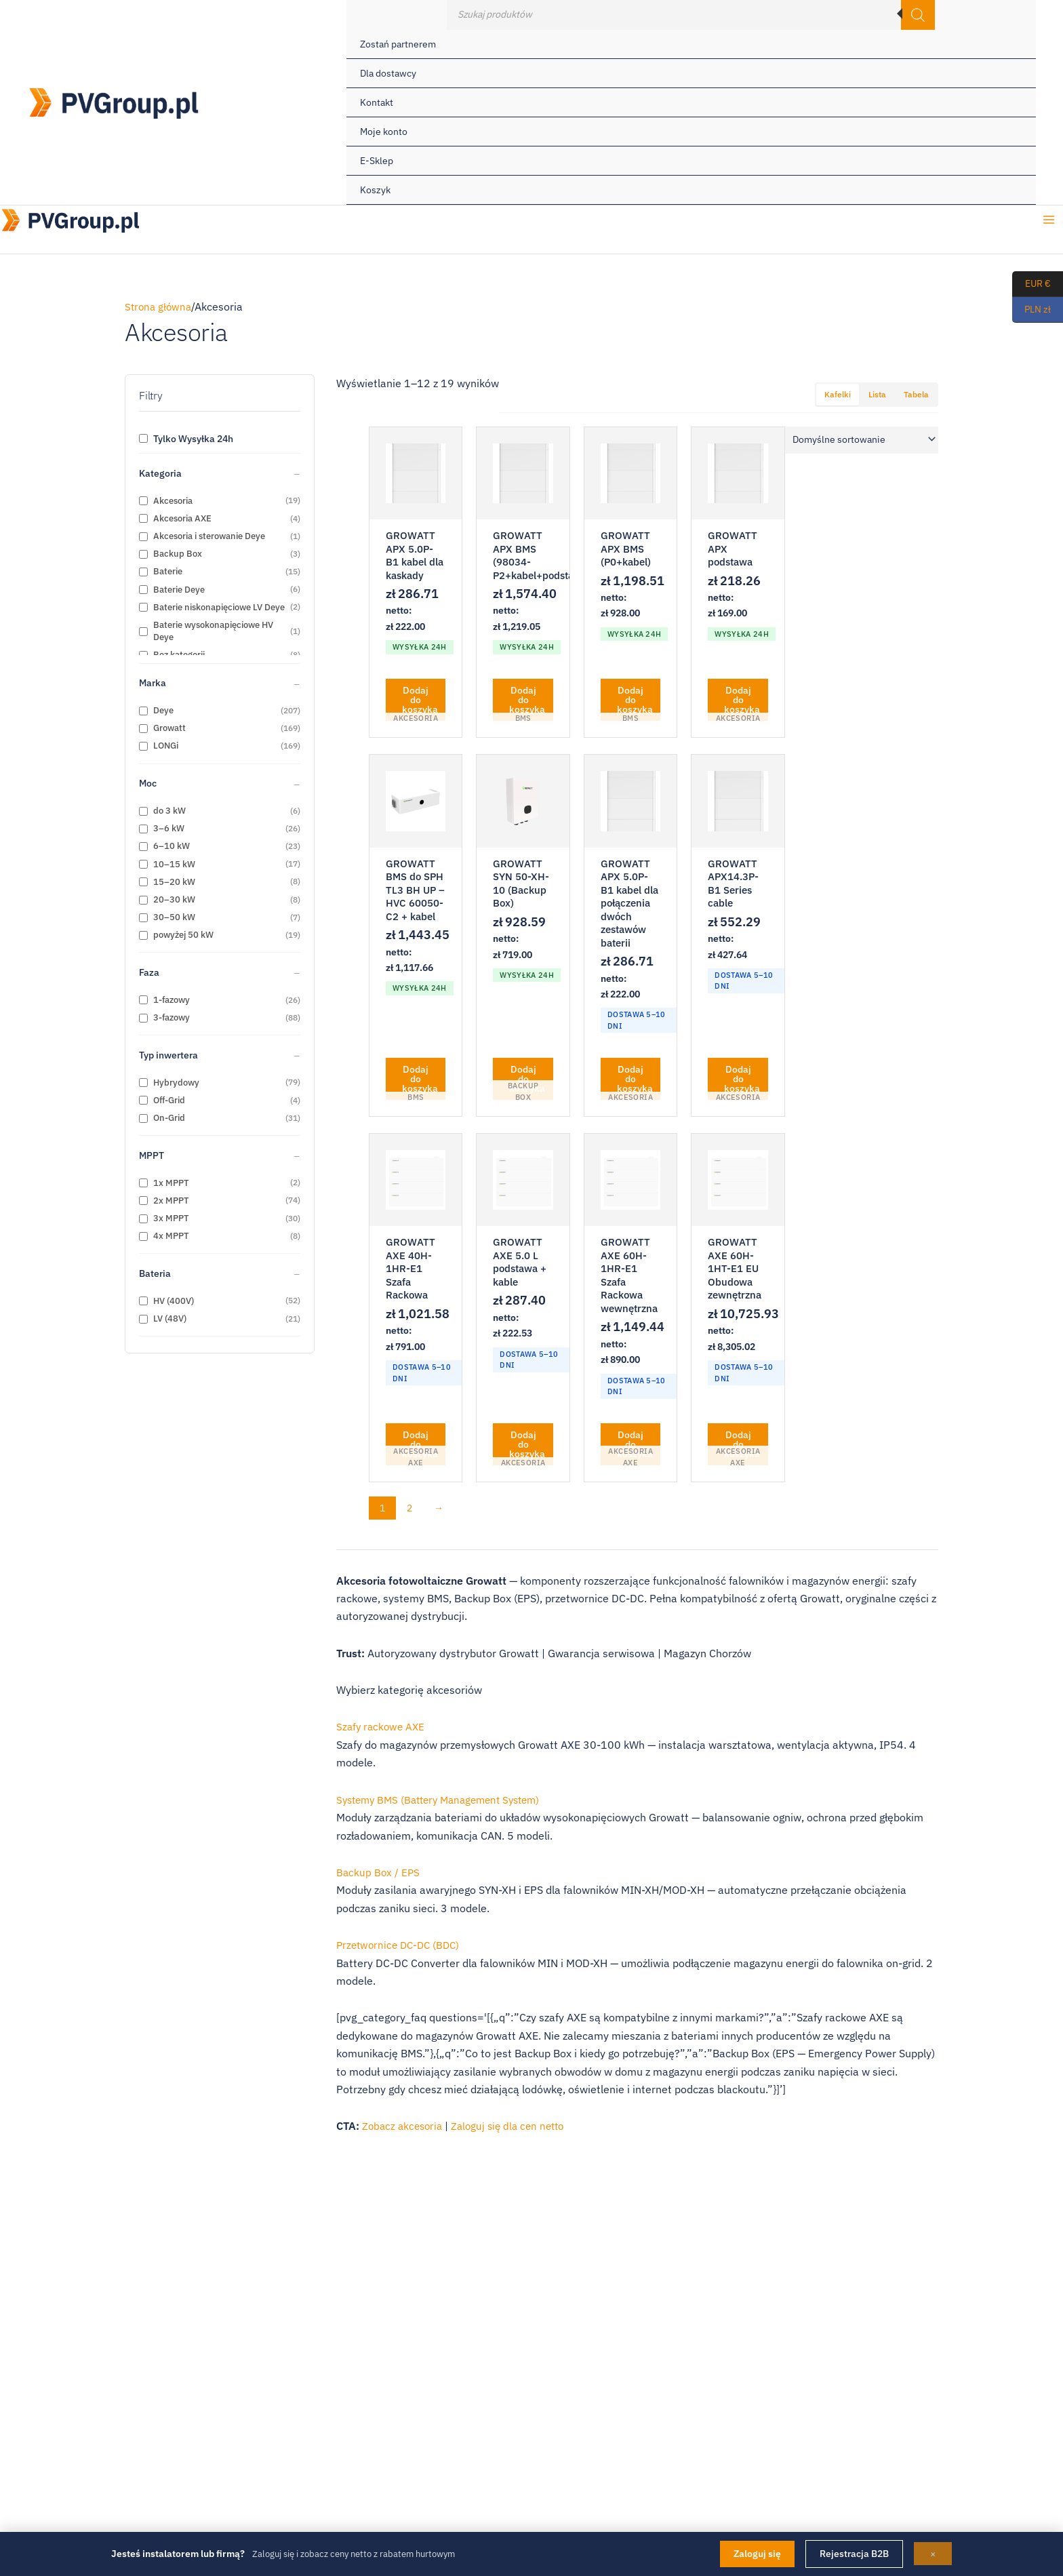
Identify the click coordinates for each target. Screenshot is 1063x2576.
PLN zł (1031, 310)
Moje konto (383, 131)
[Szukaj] (918, 15)
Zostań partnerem (398, 44)
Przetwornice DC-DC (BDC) (401, 1951)
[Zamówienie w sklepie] (861, 440)
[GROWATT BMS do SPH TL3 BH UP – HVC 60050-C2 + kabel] (415, 803)
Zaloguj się (757, 2554)
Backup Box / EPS (379, 1879)
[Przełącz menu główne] (1049, 224)
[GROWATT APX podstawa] (737, 473)
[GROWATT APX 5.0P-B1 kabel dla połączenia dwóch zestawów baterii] (630, 803)
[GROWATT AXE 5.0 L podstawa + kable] (523, 1184)
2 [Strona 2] (409, 1515)
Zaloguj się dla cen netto (515, 2132)
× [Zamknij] (933, 2554)
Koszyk (375, 190)
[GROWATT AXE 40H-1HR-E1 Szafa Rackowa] (415, 1184)
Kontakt (376, 102)
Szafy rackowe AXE (382, 1734)
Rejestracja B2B (854, 2554)
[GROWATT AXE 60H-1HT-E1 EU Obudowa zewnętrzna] (737, 1184)
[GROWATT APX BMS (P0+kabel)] (630, 473)
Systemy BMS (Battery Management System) (445, 1806)
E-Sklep (376, 161)
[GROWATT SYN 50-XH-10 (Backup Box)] (523, 803)
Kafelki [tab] (837, 394)
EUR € (1031, 284)
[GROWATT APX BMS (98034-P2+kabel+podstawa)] (523, 473)
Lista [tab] (877, 394)
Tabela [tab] (916, 394)
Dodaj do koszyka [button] (420, 702)
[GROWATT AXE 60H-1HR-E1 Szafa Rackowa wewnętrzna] (630, 1184)
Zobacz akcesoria (404, 2132)
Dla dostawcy (388, 73)
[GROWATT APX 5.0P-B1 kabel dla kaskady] (415, 473)
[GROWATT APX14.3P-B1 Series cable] (737, 803)
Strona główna (160, 306)
